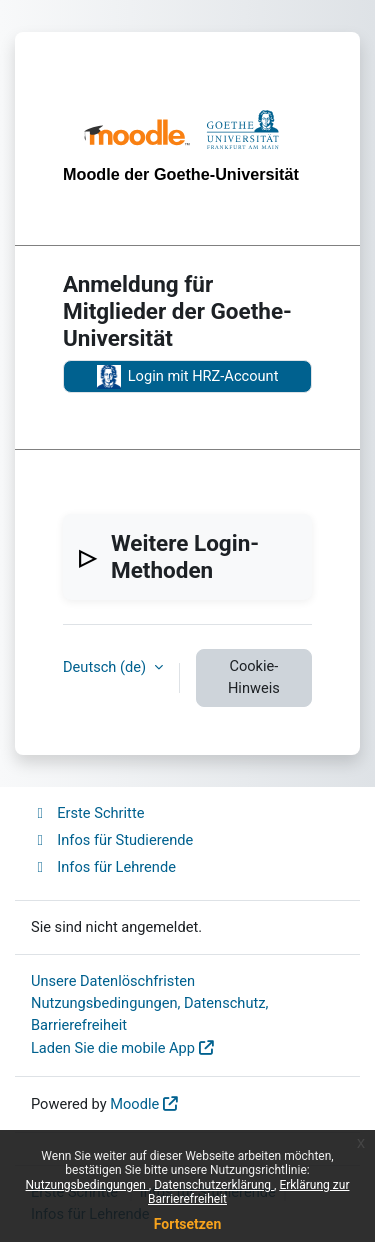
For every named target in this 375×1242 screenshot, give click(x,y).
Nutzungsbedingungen (87, 1185)
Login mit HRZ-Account (188, 377)
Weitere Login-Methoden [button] (185, 556)
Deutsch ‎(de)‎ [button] (106, 667)
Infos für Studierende (112, 840)
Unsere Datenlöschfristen (113, 981)
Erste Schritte (87, 813)
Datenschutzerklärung (214, 1185)
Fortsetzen (188, 1224)
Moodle (134, 1104)
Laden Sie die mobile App (113, 1048)
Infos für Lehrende (103, 867)
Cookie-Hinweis (254, 677)
